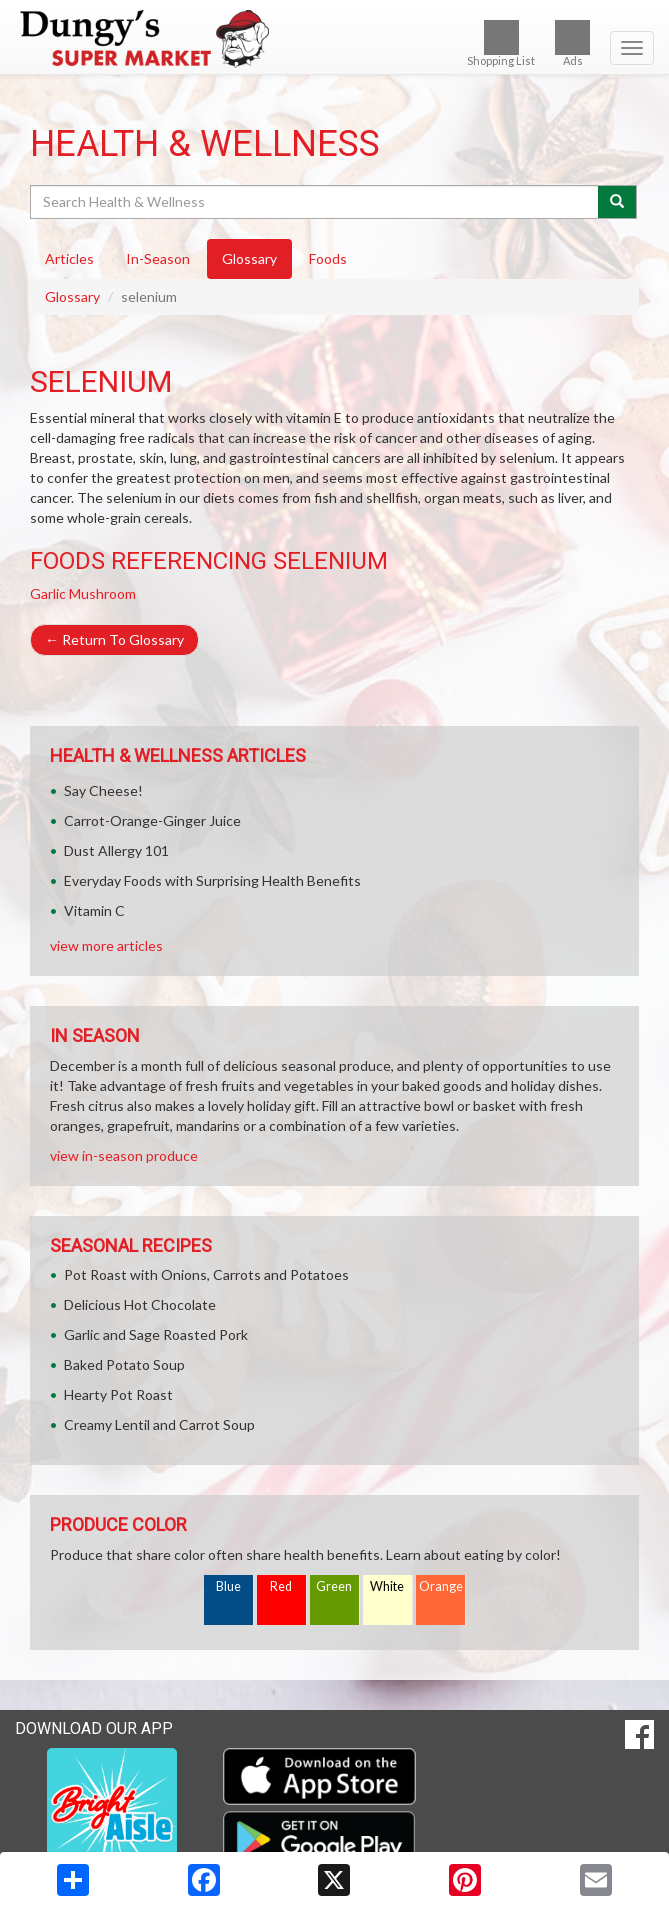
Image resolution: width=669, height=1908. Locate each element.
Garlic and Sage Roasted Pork (156, 1334)
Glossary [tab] (249, 258)
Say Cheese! (103, 790)
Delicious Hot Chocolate (140, 1304)
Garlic (48, 593)
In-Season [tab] (158, 258)
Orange (441, 1586)
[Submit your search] (617, 202)
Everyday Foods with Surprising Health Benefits (212, 880)
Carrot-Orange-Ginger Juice (152, 820)
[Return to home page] (334, 39)
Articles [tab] (69, 258)
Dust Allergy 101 (116, 850)
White (387, 1586)
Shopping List (501, 43)
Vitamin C (94, 910)
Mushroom (102, 593)
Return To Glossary (114, 639)
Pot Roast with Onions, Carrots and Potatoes (206, 1274)
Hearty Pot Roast (118, 1394)
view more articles (106, 945)
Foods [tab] (328, 258)
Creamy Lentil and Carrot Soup (159, 1424)
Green (334, 1586)
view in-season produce (124, 1155)
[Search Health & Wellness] (315, 202)
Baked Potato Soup (124, 1364)
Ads (572, 43)
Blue (228, 1586)
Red (281, 1586)
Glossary (72, 296)
